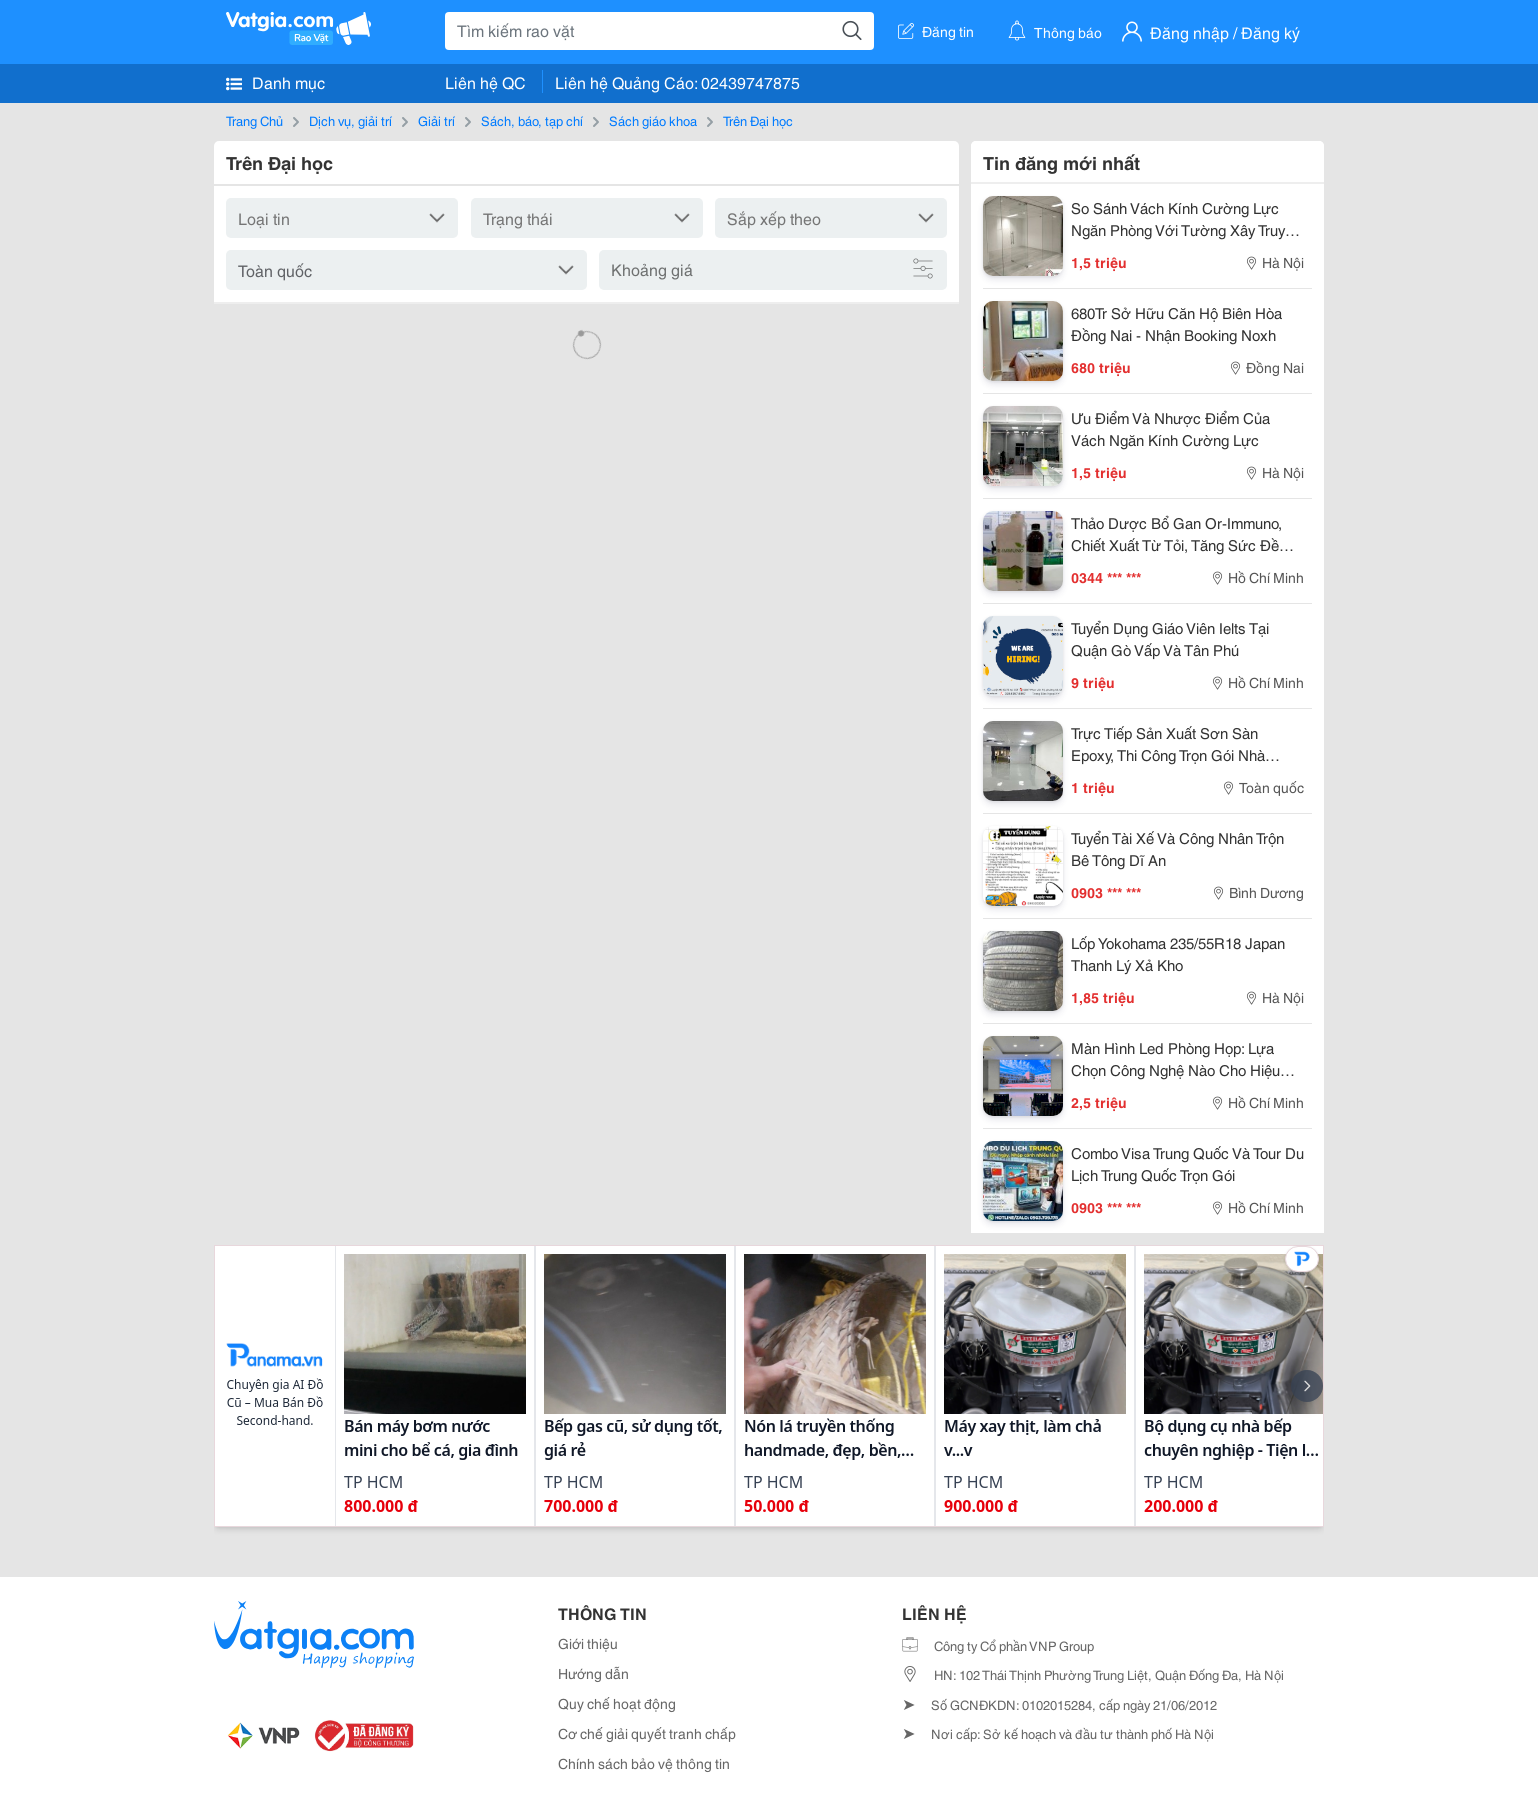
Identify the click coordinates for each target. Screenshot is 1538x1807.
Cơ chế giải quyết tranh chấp (647, 1733)
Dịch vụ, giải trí (350, 120)
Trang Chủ (254, 120)
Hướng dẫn (593, 1673)
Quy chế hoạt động (617, 1703)
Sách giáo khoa (653, 120)
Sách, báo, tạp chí (532, 120)
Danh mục (275, 82)
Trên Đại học (758, 120)
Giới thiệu (588, 1643)
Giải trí (436, 120)
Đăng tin (936, 31)
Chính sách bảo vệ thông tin (644, 1763)
